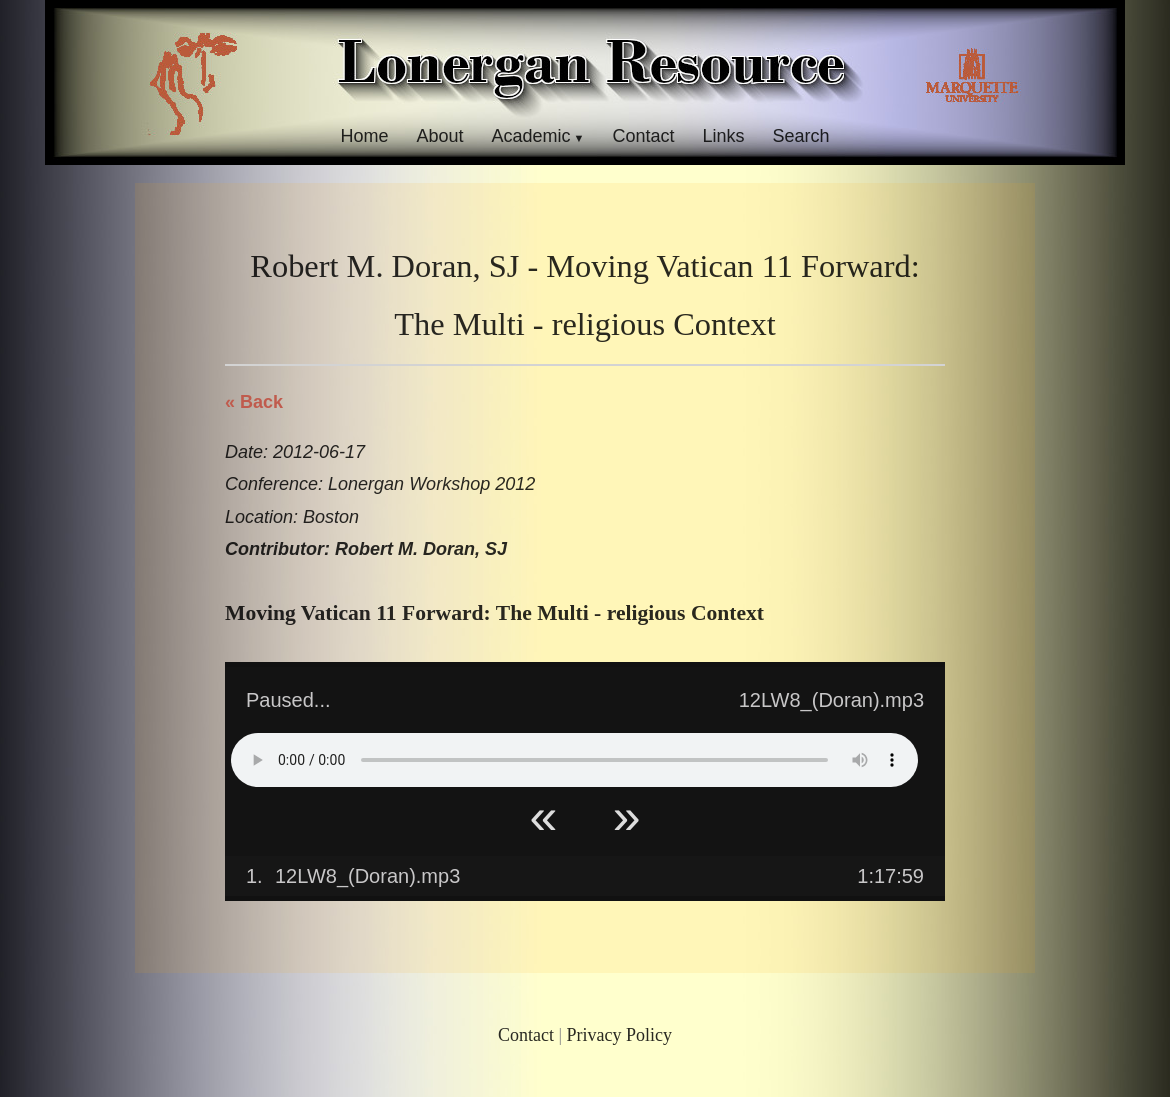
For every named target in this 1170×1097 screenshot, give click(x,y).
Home (364, 136)
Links (724, 136)
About (439, 136)
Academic (530, 136)
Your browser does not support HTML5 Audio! (574, 760)
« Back (254, 402)
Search (801, 136)
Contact (643, 136)
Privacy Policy (620, 1035)
